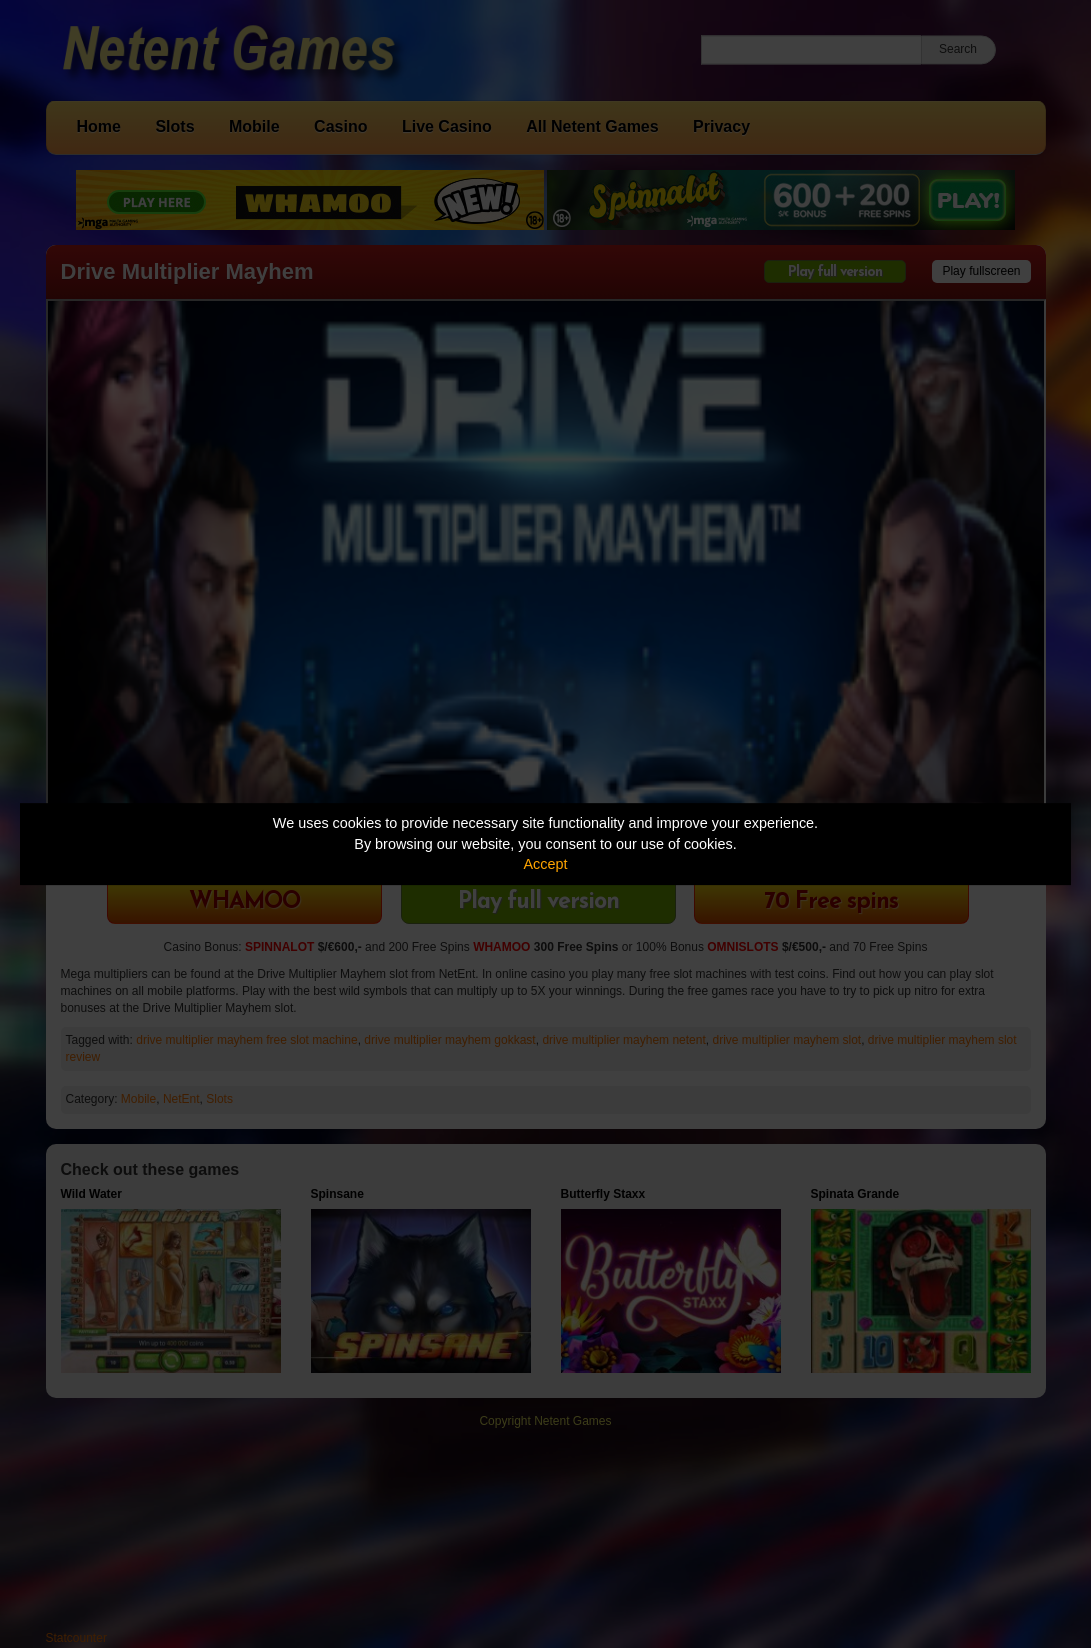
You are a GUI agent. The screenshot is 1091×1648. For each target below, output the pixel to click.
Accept (546, 864)
